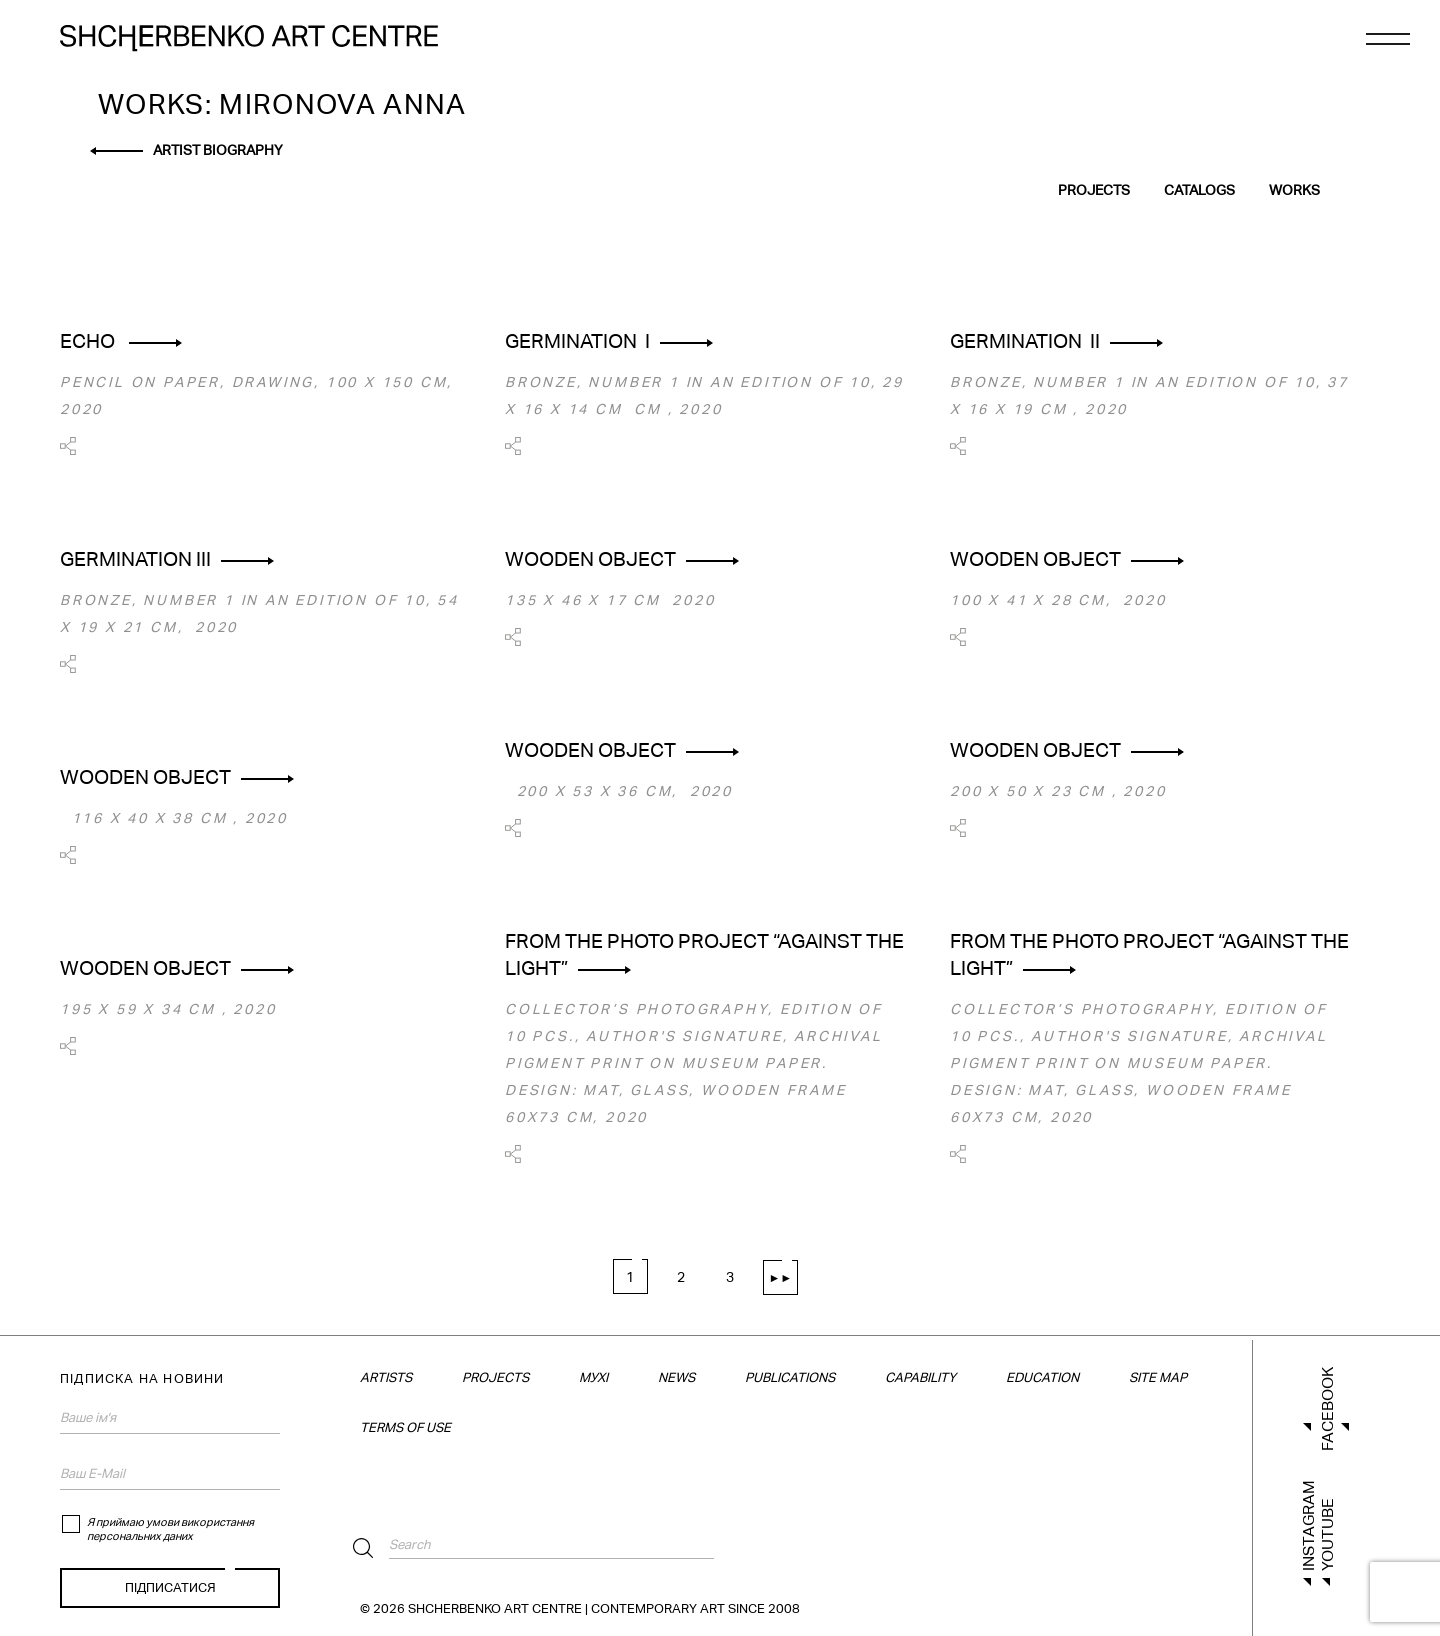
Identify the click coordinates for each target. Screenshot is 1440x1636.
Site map (1158, 1377)
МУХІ (593, 1377)
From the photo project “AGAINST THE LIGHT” (704, 954)
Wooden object (590, 559)
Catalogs (1199, 190)
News (676, 1377)
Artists (386, 1377)
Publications (790, 1377)
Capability (920, 1377)
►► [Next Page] (782, 1278)
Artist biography (218, 150)
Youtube (1327, 1534)
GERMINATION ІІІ (135, 559)
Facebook (1327, 1409)
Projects (1094, 190)
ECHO (89, 341)
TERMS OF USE (405, 1427)
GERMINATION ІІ (1025, 341)
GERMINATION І (577, 341)
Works (1294, 190)
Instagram (1308, 1525)
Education (1042, 1377)
